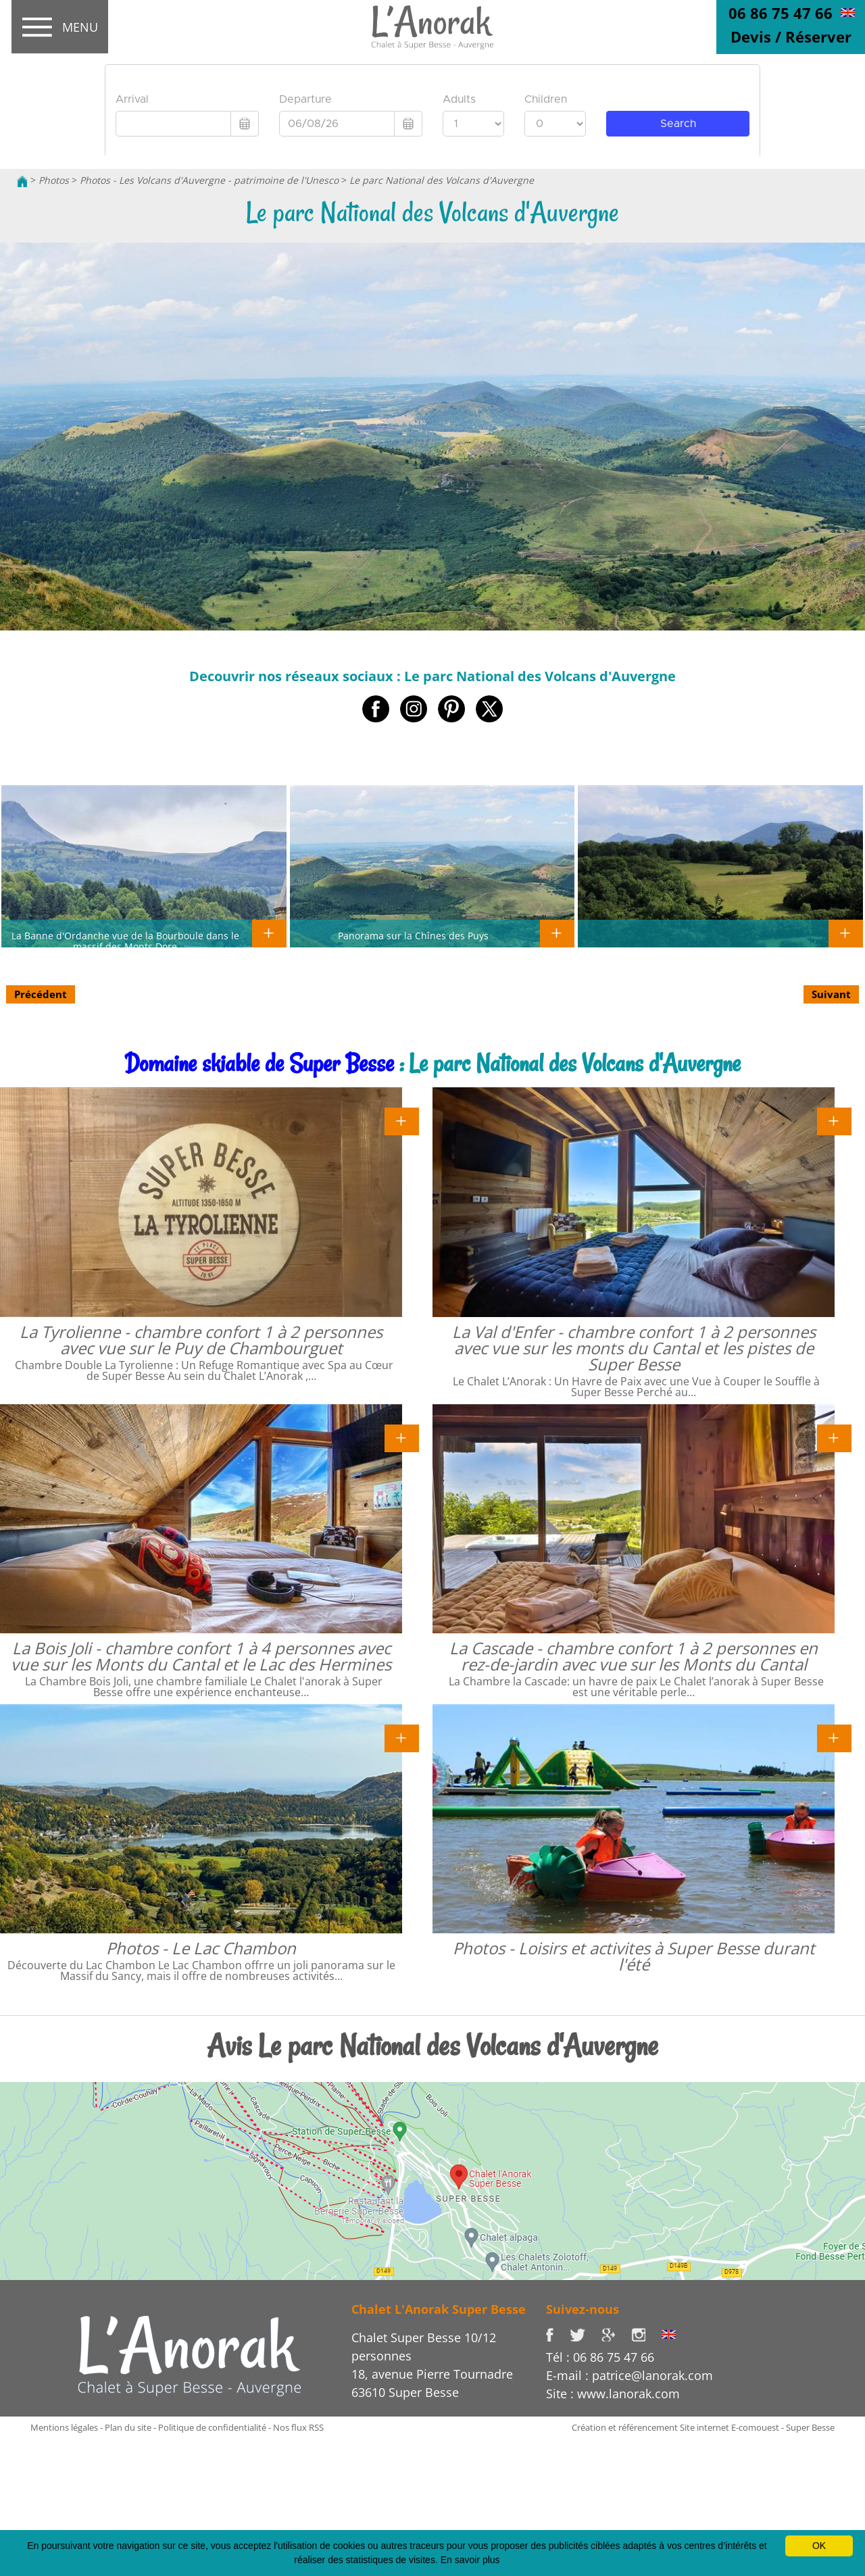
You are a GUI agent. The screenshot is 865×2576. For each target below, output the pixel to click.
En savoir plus (470, 2559)
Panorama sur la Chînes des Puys (413, 935)
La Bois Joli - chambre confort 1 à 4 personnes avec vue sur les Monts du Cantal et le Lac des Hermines (201, 1656)
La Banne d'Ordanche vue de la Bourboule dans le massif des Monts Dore (125, 940)
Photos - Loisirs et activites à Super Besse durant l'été (634, 1956)
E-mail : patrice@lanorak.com (629, 2375)
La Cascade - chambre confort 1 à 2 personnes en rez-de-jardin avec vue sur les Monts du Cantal (633, 1656)
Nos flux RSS (298, 2427)
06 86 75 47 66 (780, 13)
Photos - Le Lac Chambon (201, 1948)
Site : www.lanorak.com (613, 2393)
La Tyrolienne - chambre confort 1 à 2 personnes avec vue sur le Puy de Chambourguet (201, 1339)
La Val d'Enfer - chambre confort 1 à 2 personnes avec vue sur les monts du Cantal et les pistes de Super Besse (634, 1347)
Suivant (831, 994)
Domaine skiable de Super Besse (259, 1063)
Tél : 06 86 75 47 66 (600, 2357)
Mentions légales (64, 2427)
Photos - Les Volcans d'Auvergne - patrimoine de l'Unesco (209, 180)
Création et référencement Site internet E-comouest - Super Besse (703, 2427)
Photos (54, 180)
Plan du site (128, 2427)
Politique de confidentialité (212, 2427)
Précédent (40, 994)
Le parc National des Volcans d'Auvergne (441, 180)
